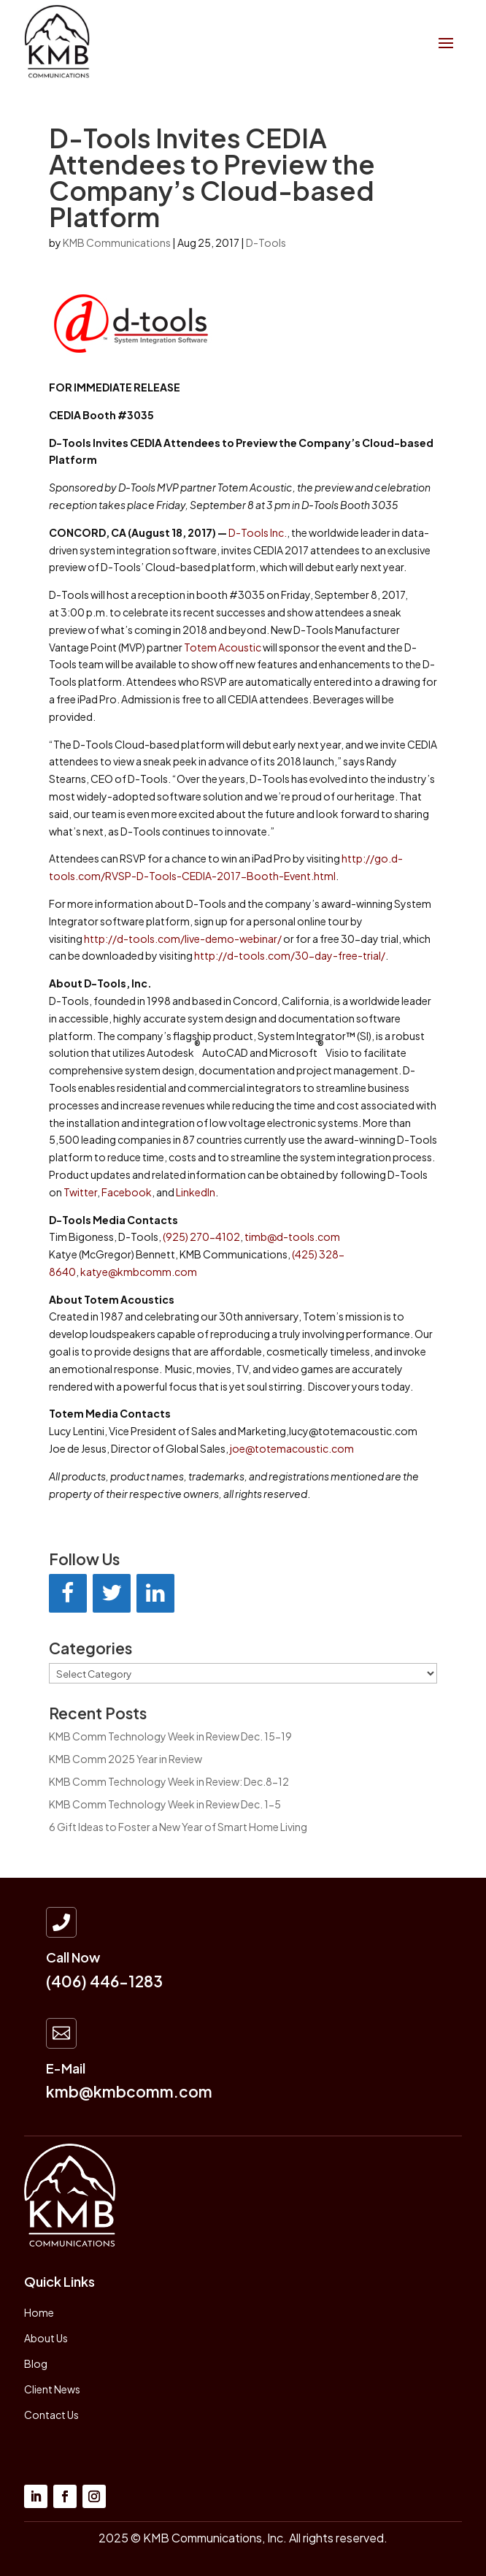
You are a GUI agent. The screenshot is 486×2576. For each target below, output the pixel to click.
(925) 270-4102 (201, 1236)
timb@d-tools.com (292, 1236)
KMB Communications (117, 242)
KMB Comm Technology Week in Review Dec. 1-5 (165, 1804)
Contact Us (51, 2414)
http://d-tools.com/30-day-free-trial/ (289, 955)
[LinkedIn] (155, 1593)
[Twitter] (112, 1593)
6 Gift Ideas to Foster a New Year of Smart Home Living (178, 1826)
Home (39, 2312)
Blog (35, 2363)
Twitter (80, 1192)
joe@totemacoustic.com (292, 1448)
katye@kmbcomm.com (138, 1271)
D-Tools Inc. (257, 532)
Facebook (126, 1192)
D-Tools (266, 242)
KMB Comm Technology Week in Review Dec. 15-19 (170, 1736)
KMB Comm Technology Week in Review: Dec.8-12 (169, 1781)
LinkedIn (195, 1192)
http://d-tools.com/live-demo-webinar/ (183, 938)
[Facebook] (68, 1593)
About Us (46, 2337)
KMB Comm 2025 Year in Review (125, 1758)
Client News (52, 2389)
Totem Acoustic (222, 647)
